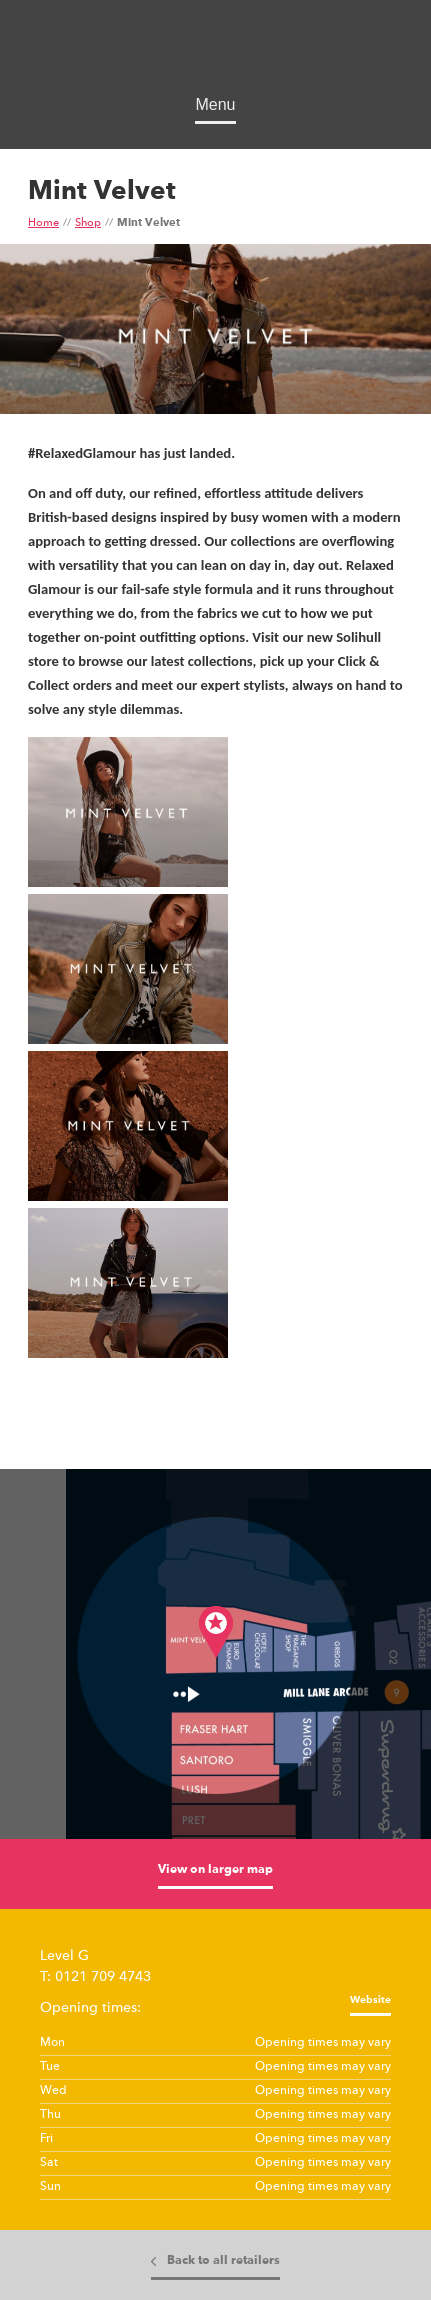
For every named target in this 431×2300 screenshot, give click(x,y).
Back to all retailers (223, 2261)
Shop (88, 223)
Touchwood (215, 50)
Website (370, 2000)
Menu (215, 104)
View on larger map (215, 1870)
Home (43, 223)
